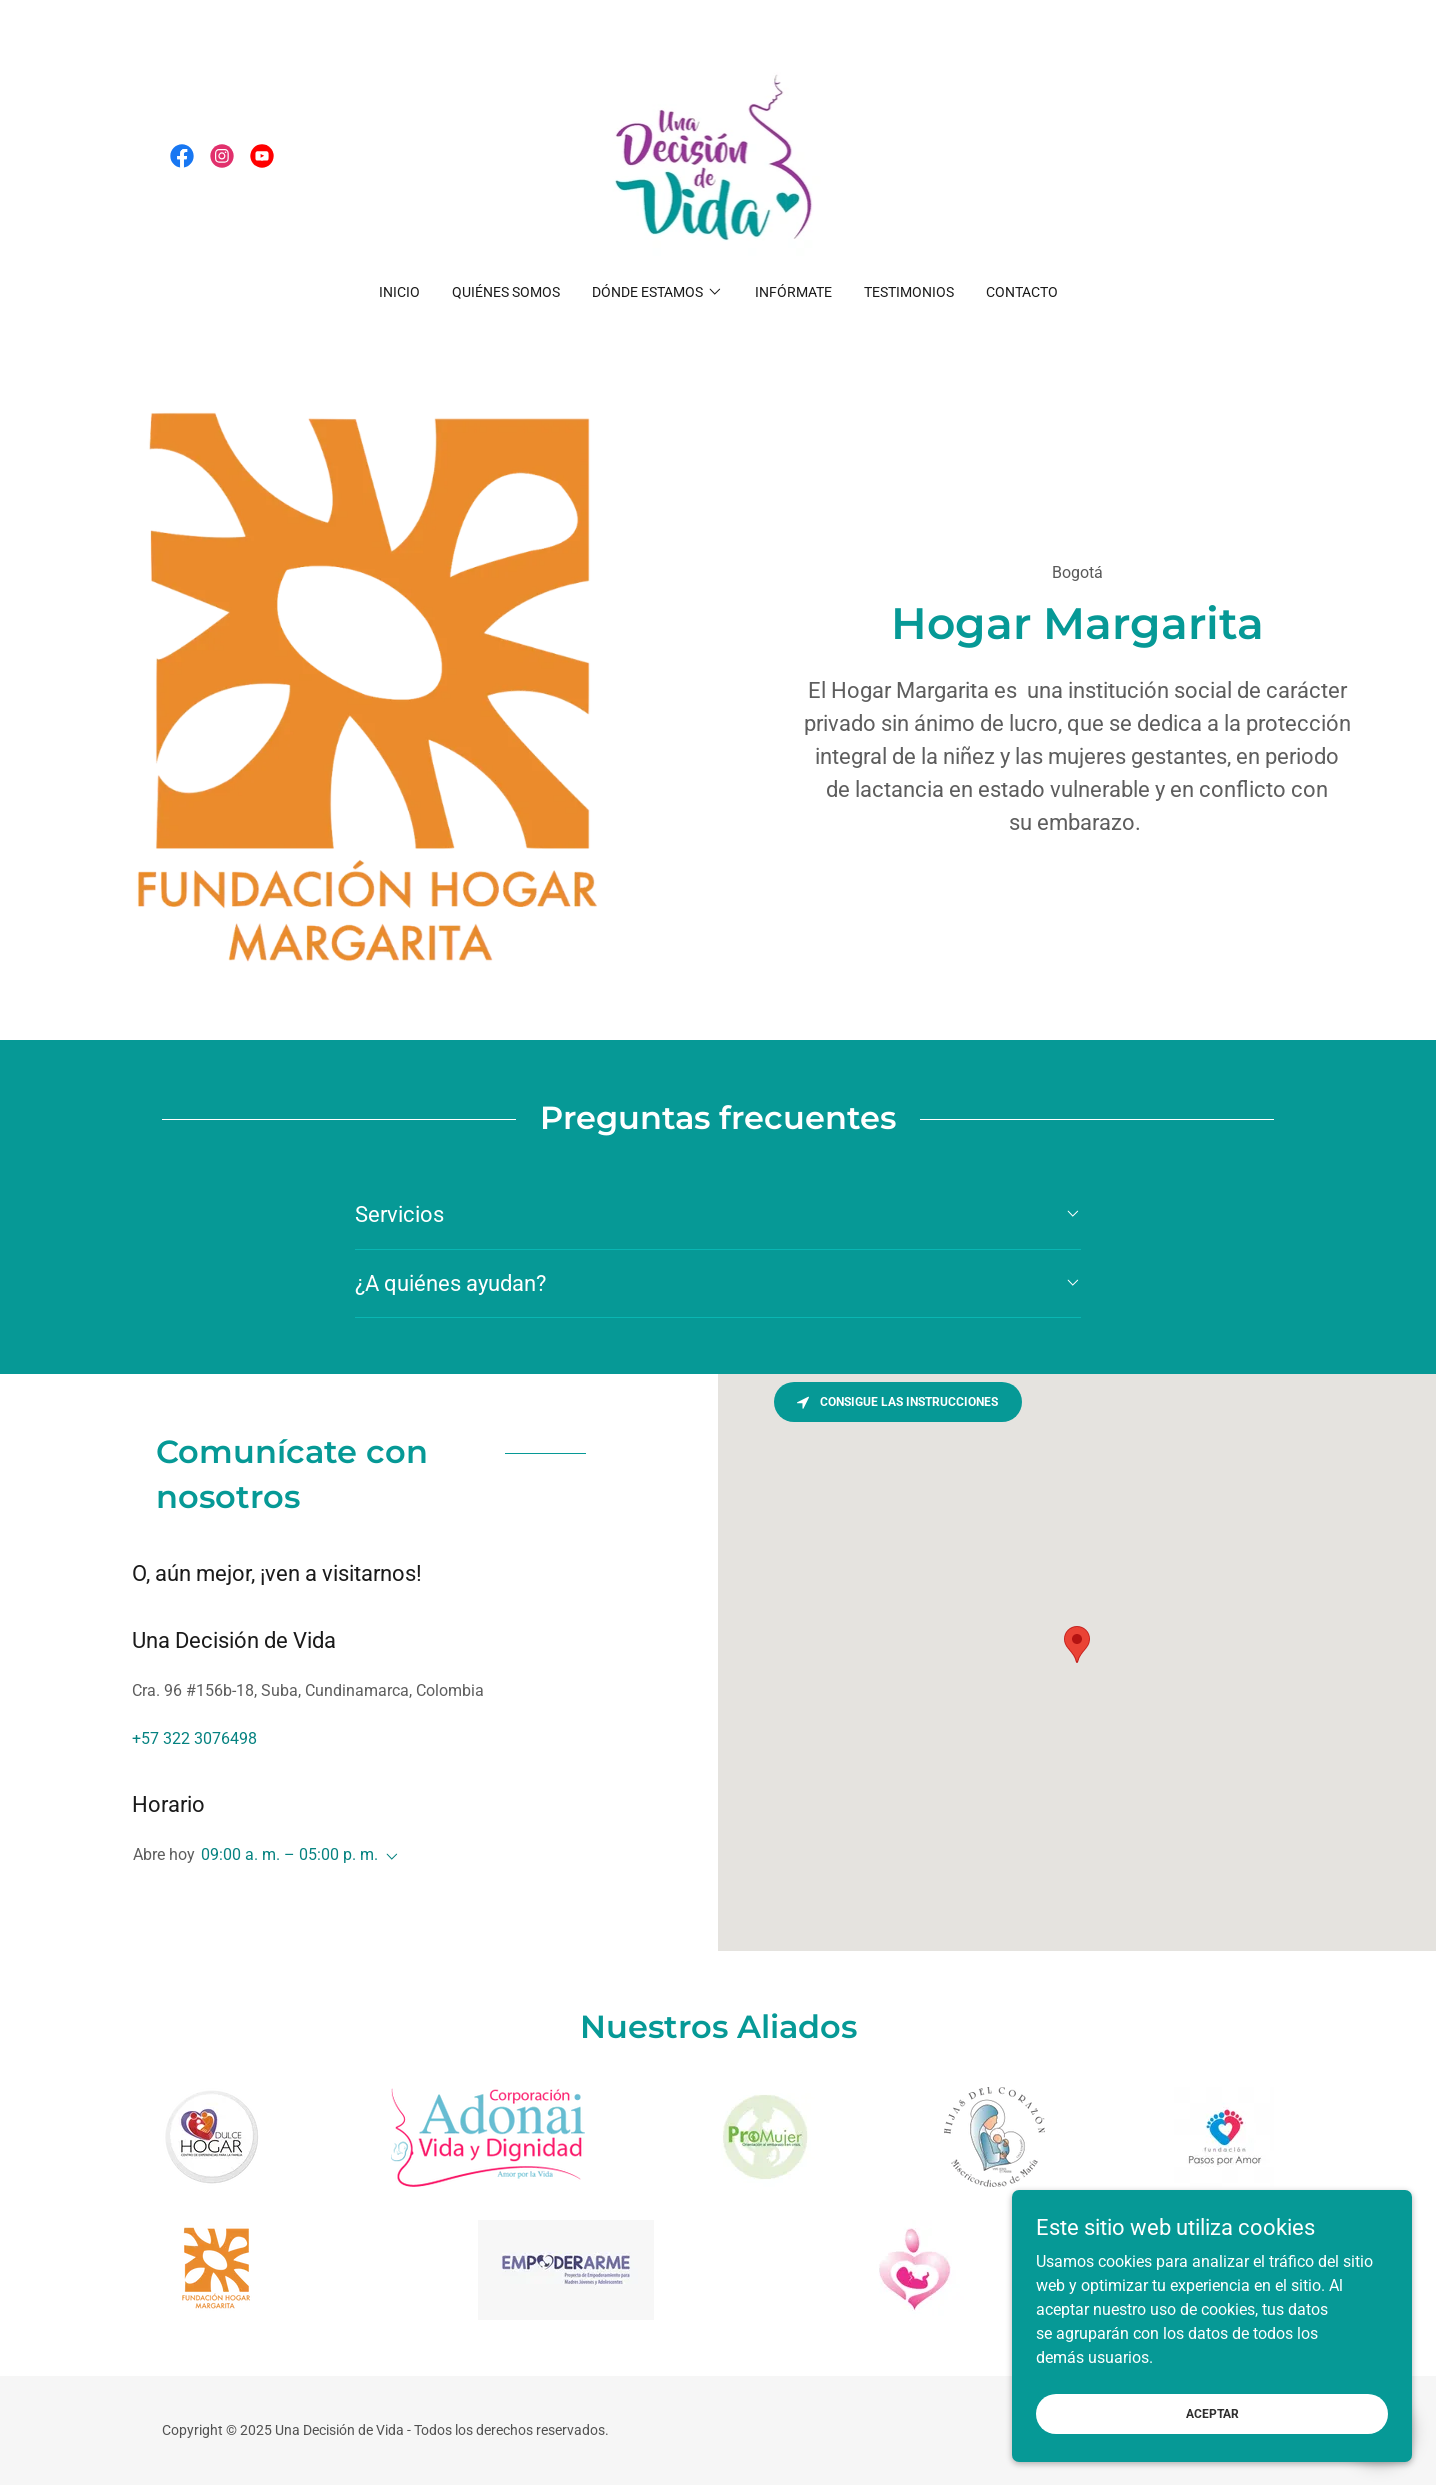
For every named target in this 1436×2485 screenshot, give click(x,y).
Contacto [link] (1022, 292)
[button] (657, 292)
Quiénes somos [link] (506, 292)
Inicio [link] (399, 292)
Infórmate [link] (793, 292)
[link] (182, 156)
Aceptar (1212, 2413)
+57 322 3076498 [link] (194, 1738)
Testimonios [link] (909, 292)
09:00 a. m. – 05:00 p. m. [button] (289, 1854)
